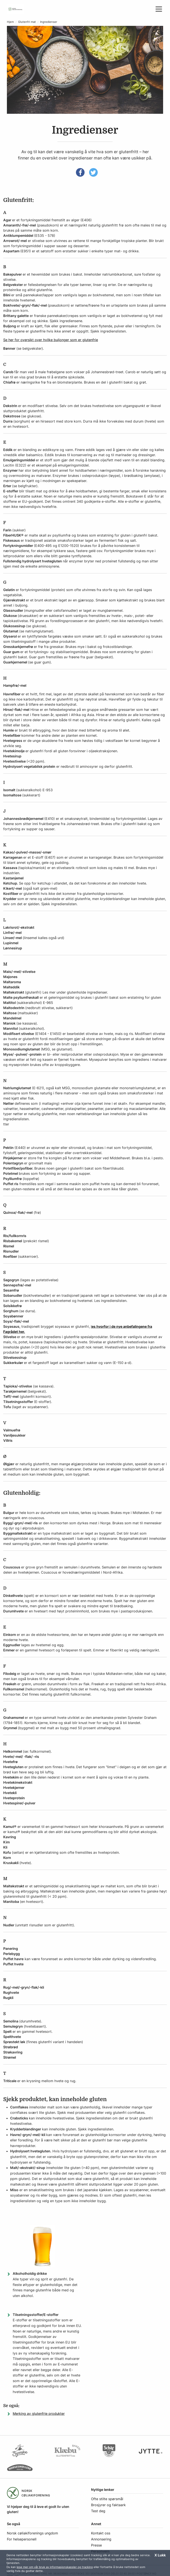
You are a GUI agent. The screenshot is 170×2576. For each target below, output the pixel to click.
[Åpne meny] (158, 9)
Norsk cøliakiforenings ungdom (32, 2533)
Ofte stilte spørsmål (107, 2499)
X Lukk (160, 2555)
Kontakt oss (100, 2533)
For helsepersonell (21, 2539)
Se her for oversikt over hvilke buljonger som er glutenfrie (50, 340)
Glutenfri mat (27, 21)
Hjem (10, 21)
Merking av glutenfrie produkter (39, 2413)
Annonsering (101, 2539)
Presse (96, 2545)
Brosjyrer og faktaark (108, 2505)
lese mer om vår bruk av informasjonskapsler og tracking (55, 2567)
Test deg (98, 2511)
